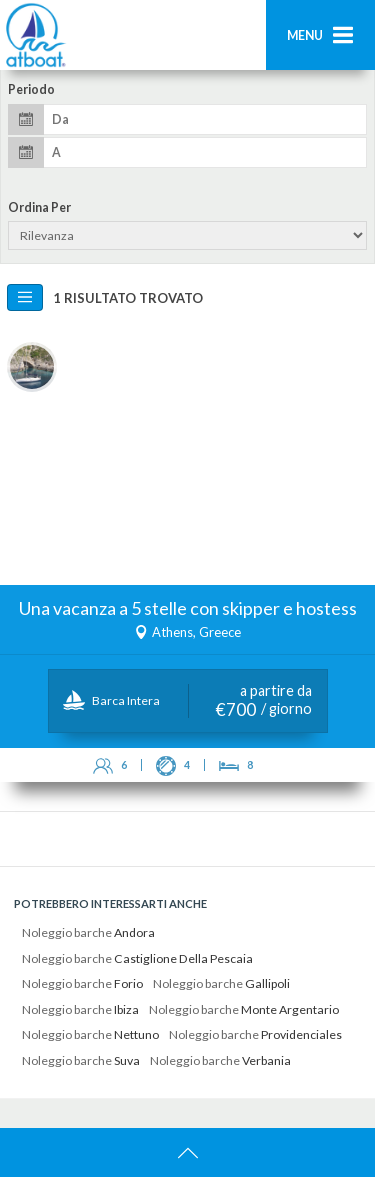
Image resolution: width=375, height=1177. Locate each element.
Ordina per (39, 208)
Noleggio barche (88, 932)
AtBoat (35, 35)
